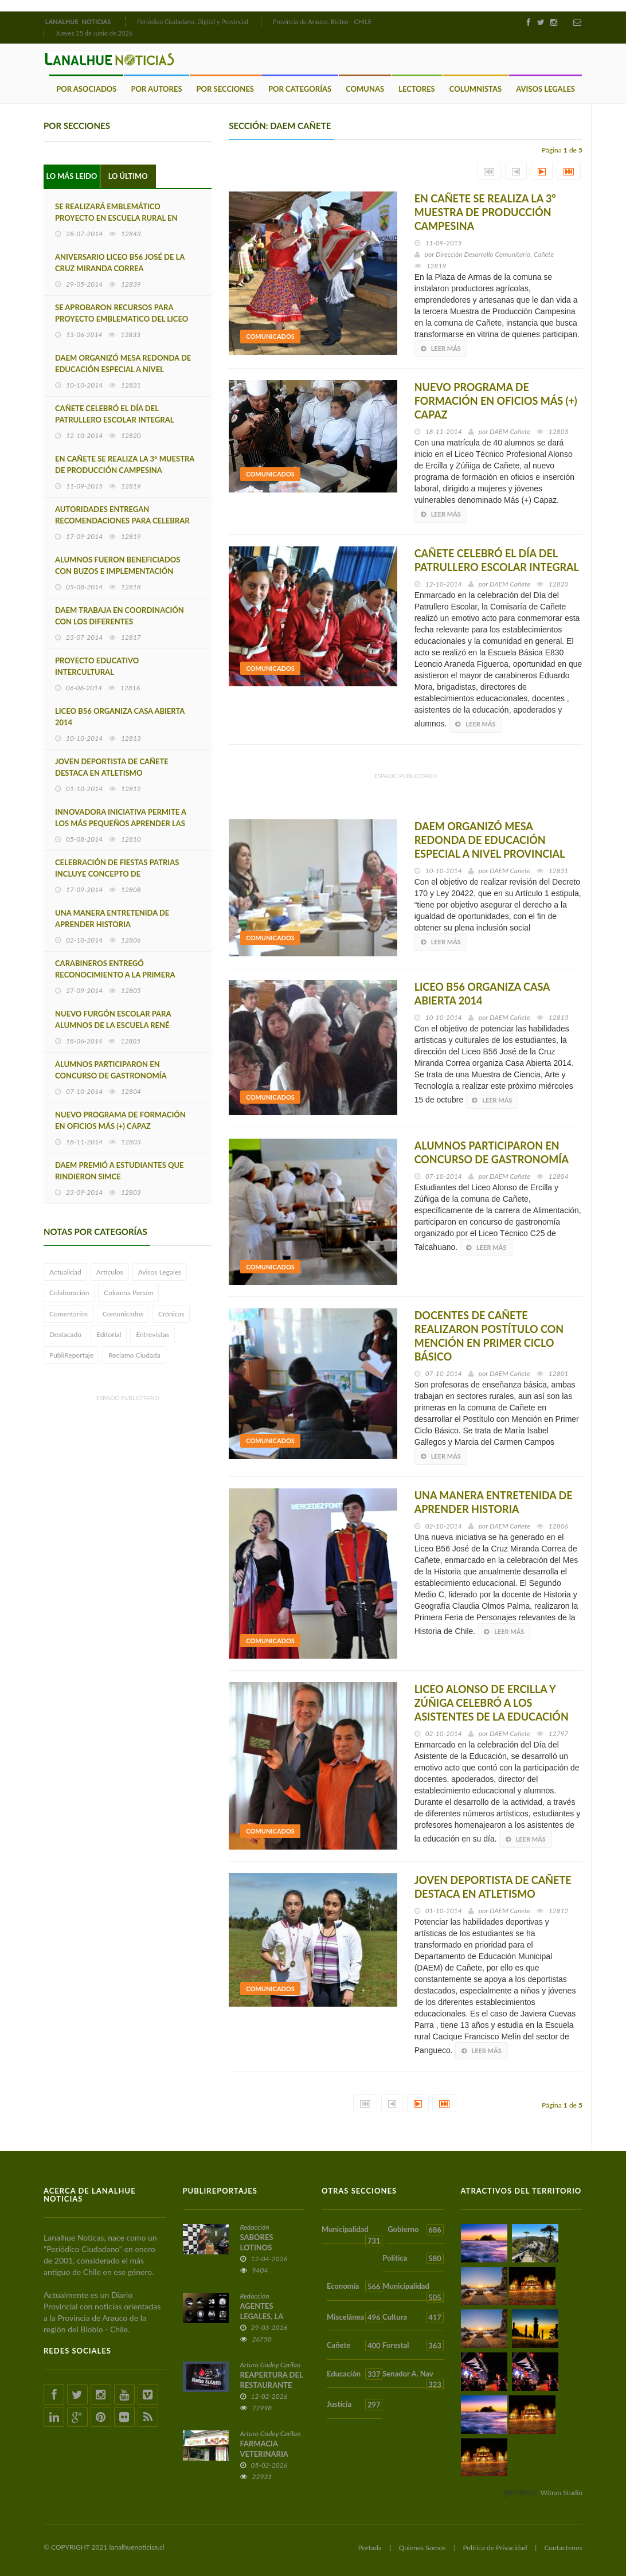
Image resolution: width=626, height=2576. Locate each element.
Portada (370, 2547)
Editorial (108, 1334)
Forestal (412, 2345)
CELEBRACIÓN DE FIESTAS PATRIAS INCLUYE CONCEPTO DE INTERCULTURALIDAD (117, 874)
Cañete (354, 2345)
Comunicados (123, 1313)
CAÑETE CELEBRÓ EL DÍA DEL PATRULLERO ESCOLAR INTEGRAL (114, 414)
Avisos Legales (545, 88)
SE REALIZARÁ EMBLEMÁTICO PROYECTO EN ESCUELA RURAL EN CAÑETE (116, 218)
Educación (354, 2373)
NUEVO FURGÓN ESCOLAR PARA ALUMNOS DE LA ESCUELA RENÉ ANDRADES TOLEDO (113, 1025)
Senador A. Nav (412, 2378)
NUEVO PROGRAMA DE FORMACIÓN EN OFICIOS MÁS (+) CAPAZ (120, 1120)
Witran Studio (561, 2492)
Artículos (109, 1272)
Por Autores (156, 88)
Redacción (254, 2227)
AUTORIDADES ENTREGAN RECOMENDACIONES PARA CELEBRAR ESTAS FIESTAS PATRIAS (122, 521)
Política (412, 2258)
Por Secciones (225, 88)
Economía (354, 2286)
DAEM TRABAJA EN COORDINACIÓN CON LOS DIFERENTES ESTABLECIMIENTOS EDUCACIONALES (122, 621)
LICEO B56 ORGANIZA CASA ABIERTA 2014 (120, 716)
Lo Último (128, 176)
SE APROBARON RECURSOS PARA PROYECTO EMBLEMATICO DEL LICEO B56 (121, 319)
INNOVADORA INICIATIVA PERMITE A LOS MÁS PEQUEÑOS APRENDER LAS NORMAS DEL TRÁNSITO (120, 823)
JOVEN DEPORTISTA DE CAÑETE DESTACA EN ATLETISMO (112, 767)
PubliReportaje (71, 1355)
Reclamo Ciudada (134, 1355)
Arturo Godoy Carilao (270, 2364)
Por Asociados (86, 88)
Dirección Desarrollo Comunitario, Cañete (495, 253)
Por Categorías (299, 88)
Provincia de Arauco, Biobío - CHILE (322, 21)
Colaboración (69, 1292)
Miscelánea (354, 2317)
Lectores (416, 88)
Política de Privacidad (495, 2547)
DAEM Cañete (510, 431)
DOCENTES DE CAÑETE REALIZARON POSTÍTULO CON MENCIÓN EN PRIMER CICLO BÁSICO (489, 1336)
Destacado (65, 1334)
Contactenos (563, 2547)
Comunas (365, 88)
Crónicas (171, 1313)
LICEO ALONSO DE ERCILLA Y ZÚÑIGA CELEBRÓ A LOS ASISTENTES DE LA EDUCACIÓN (491, 1703)
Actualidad (65, 1272)
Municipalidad (352, 2234)
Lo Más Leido (71, 176)
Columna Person (128, 1292)
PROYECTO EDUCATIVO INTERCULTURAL (97, 666)
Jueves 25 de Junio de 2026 (94, 33)
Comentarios (68, 1313)
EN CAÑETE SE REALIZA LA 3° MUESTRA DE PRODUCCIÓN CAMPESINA (124, 464)
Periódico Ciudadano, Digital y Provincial (192, 21)
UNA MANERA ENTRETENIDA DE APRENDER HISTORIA (112, 918)
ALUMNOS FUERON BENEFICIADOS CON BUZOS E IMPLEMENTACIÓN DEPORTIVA (117, 571)
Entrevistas (152, 1334)
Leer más (441, 347)
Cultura (412, 2317)
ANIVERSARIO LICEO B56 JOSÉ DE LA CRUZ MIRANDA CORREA (120, 262)
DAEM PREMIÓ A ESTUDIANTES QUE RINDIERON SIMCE (119, 1170)
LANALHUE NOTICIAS (78, 21)
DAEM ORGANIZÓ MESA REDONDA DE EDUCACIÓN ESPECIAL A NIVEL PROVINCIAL (123, 369)
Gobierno (415, 2229)
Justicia (354, 2404)
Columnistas (475, 88)
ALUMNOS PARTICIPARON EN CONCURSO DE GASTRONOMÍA (111, 1070)
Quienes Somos (422, 2547)
